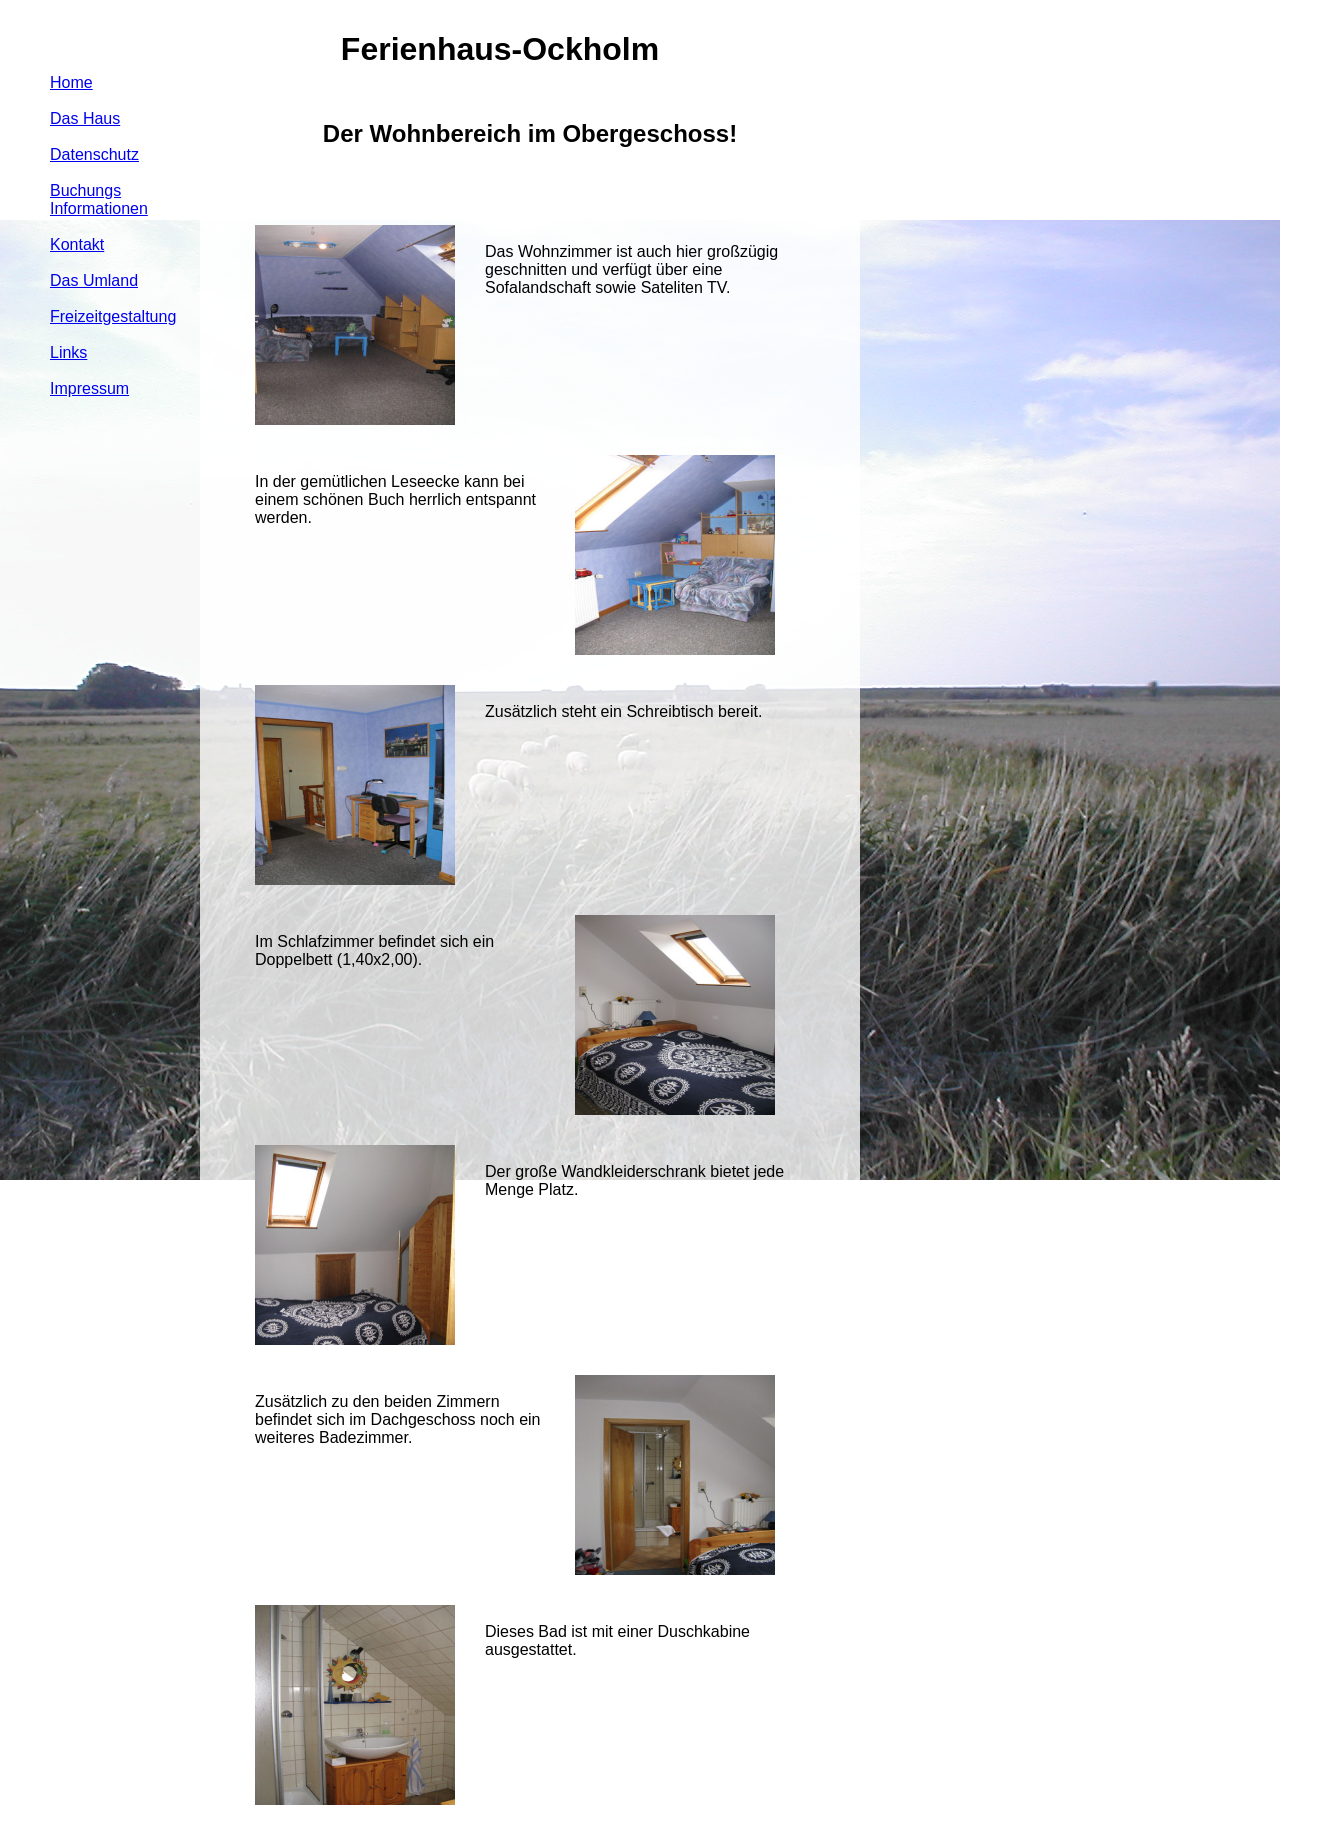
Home (71, 82)
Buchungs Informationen (99, 199)
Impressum (89, 388)
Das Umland (94, 280)
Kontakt (77, 244)
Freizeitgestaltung (113, 316)
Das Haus (85, 118)
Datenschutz (94, 154)
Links (68, 352)
